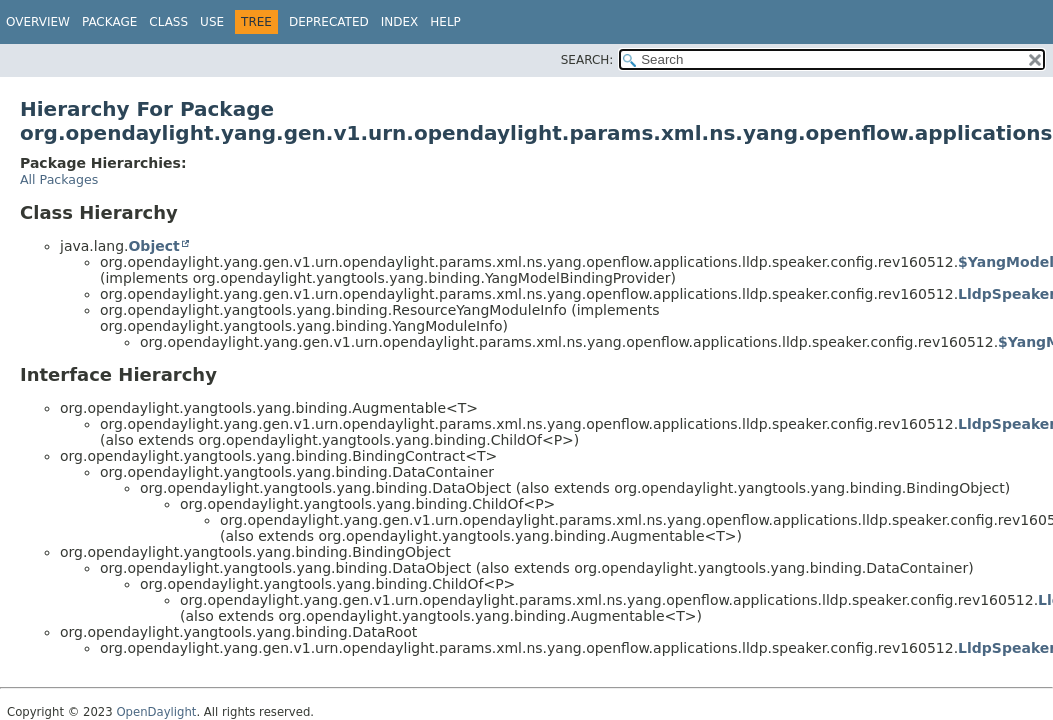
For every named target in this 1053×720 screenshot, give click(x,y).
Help (445, 22)
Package (109, 22)
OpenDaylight (156, 712)
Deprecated (329, 22)
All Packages (59, 179)
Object (153, 246)
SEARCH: (587, 60)
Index (400, 22)
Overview (38, 22)
